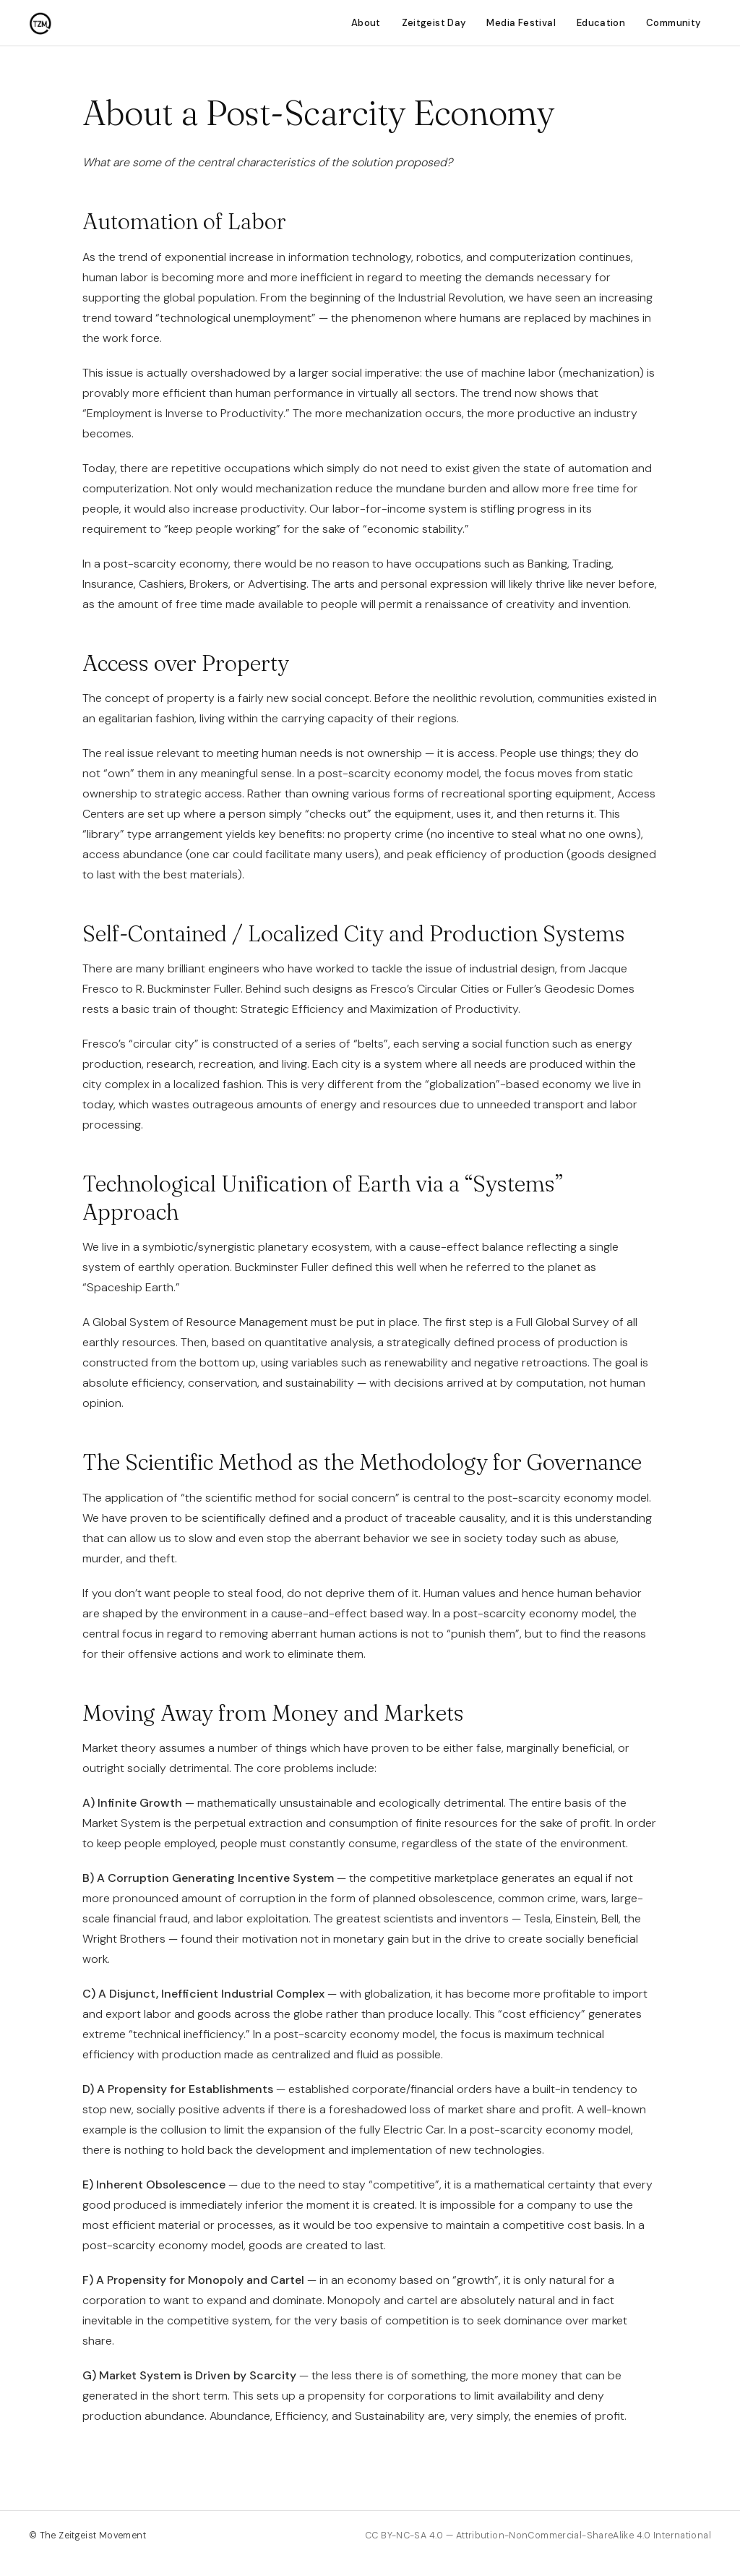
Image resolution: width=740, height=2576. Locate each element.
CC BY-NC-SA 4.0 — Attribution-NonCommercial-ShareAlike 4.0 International (538, 2535)
